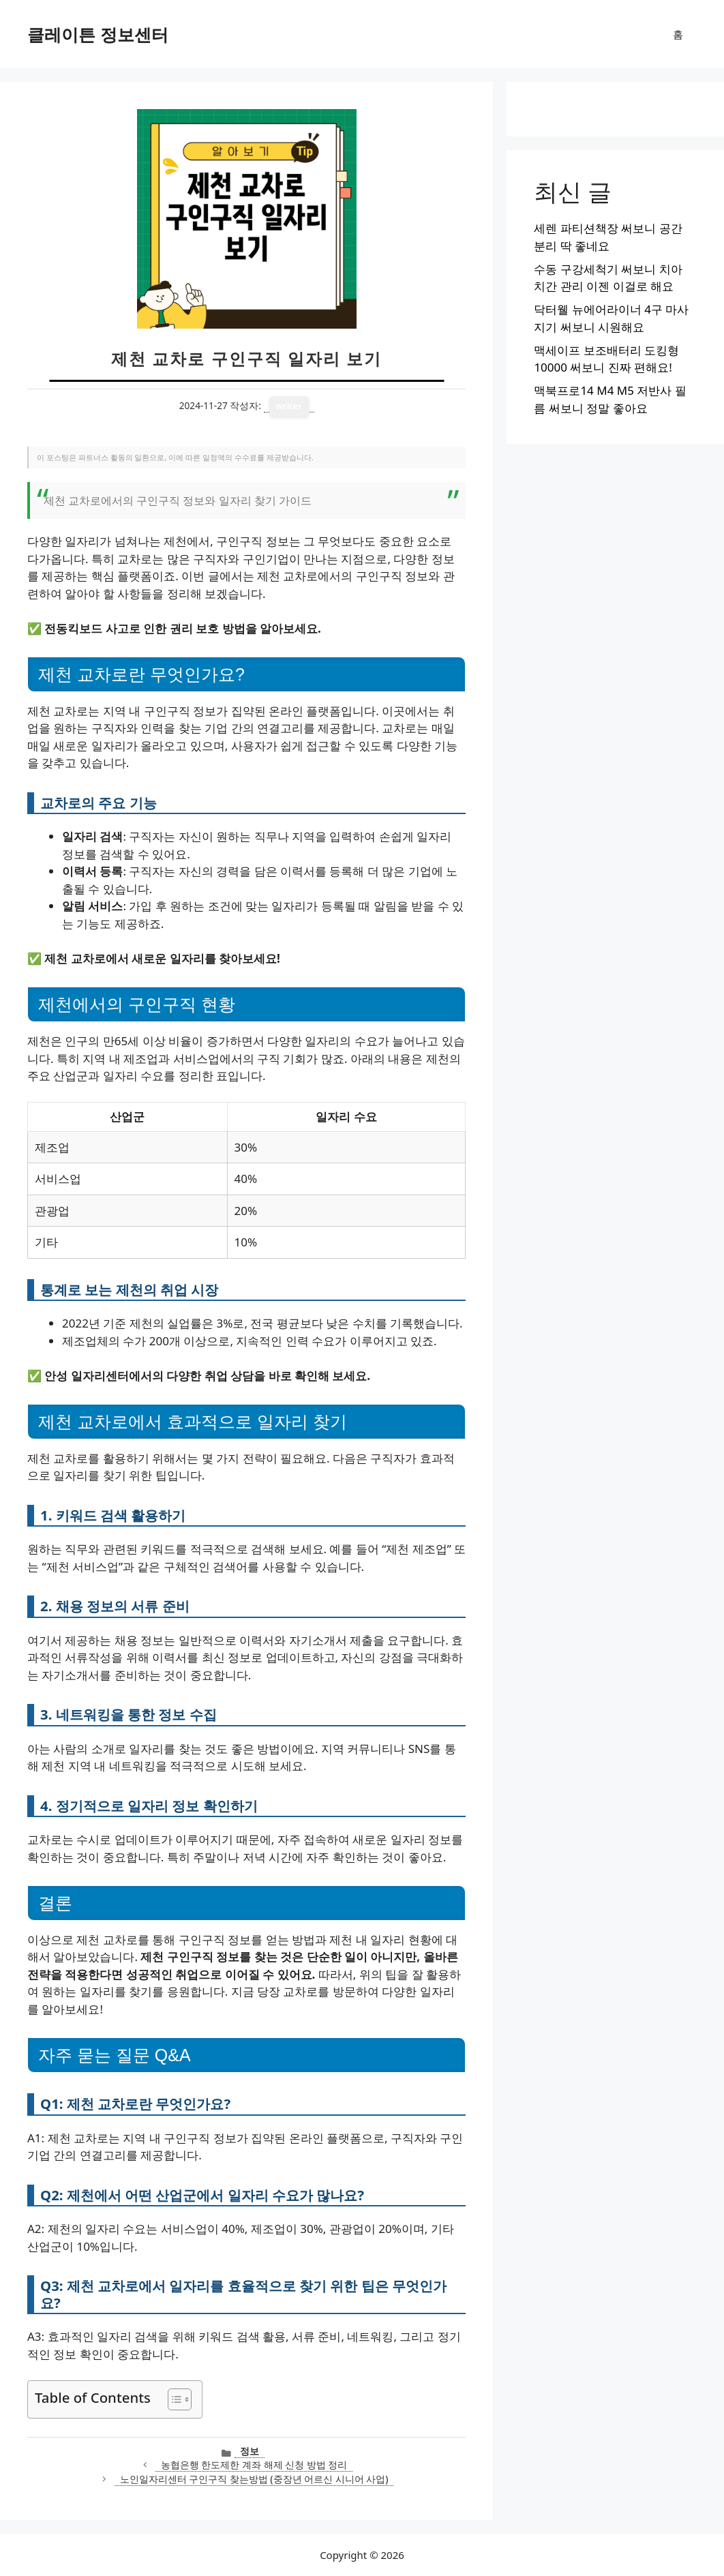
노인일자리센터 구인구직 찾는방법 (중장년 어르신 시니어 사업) (254, 2478)
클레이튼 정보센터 (97, 34)
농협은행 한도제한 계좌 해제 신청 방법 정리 (254, 2464)
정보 (249, 2450)
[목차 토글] (172, 2399)
